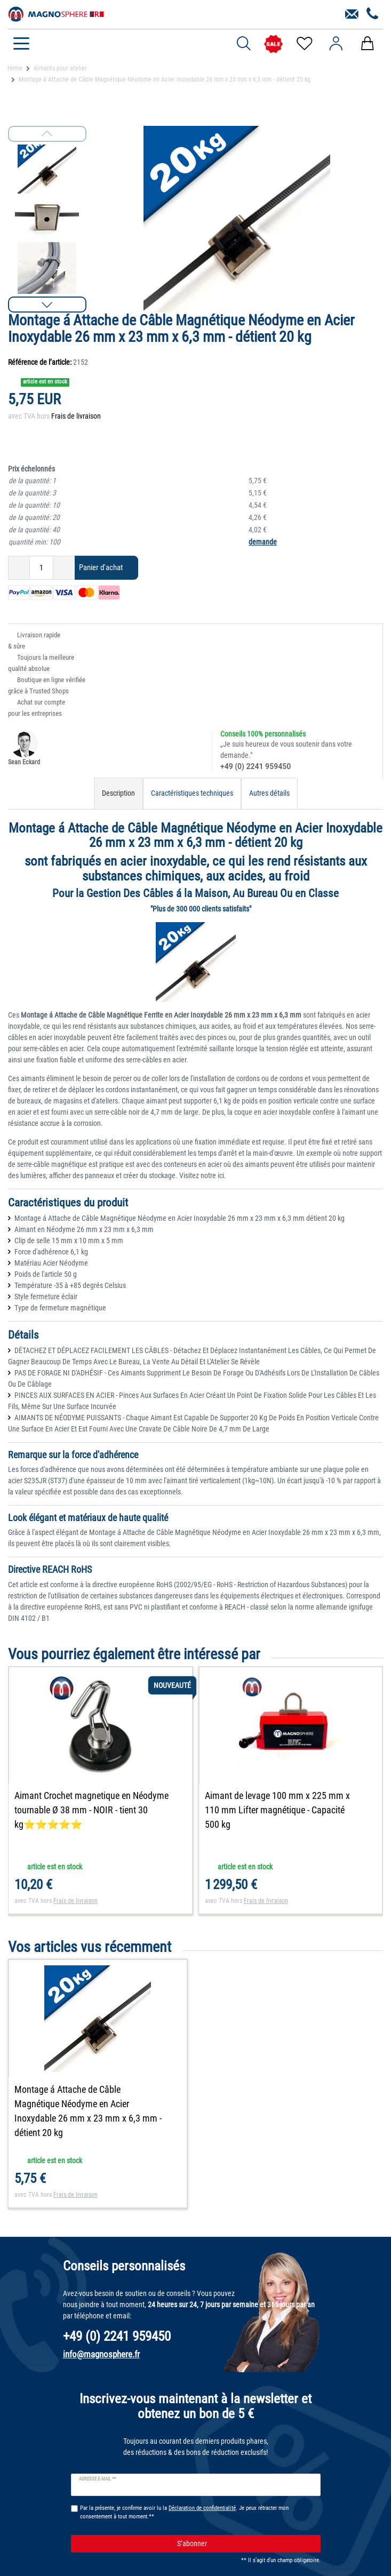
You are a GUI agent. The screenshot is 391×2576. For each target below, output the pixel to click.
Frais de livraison (76, 416)
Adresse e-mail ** (98, 2484)
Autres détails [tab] (269, 793)
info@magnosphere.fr (101, 2359)
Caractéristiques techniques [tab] (192, 793)
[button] (47, 305)
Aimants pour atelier (60, 68)
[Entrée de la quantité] (41, 568)
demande (263, 542)
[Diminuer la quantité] (19, 567)
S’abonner (245, 2549)
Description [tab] (118, 793)
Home (14, 68)
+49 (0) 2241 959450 (255, 766)
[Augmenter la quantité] (64, 567)
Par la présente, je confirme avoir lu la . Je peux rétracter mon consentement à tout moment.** (184, 2518)
